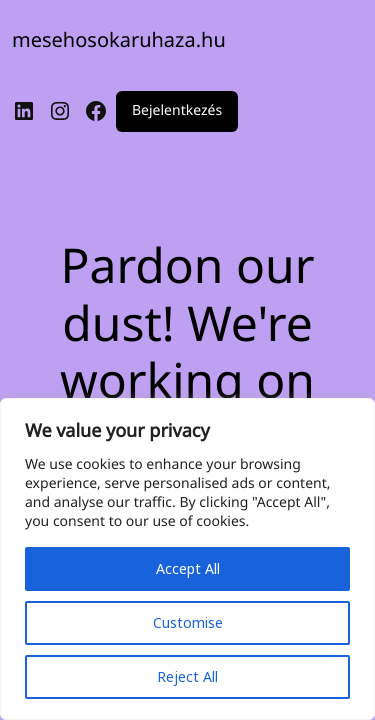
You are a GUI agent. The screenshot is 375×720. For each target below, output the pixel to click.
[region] (187, 559)
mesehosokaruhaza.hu (119, 39)
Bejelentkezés (177, 111)
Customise (188, 622)
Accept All (188, 568)
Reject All (187, 676)
